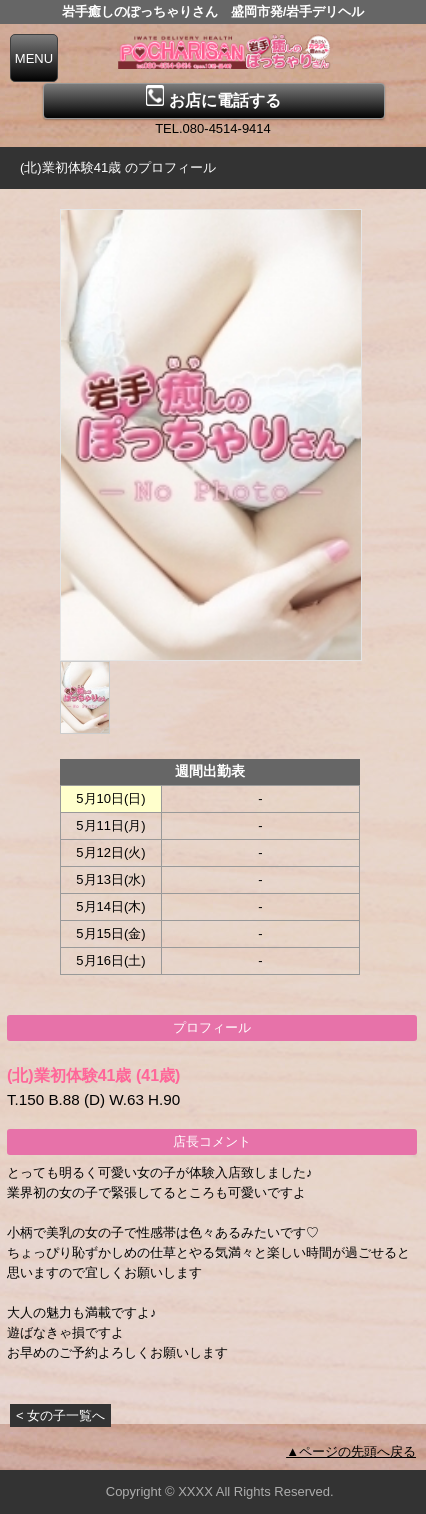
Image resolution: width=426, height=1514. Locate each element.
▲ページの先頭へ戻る (351, 1451)
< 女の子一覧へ (60, 1415)
